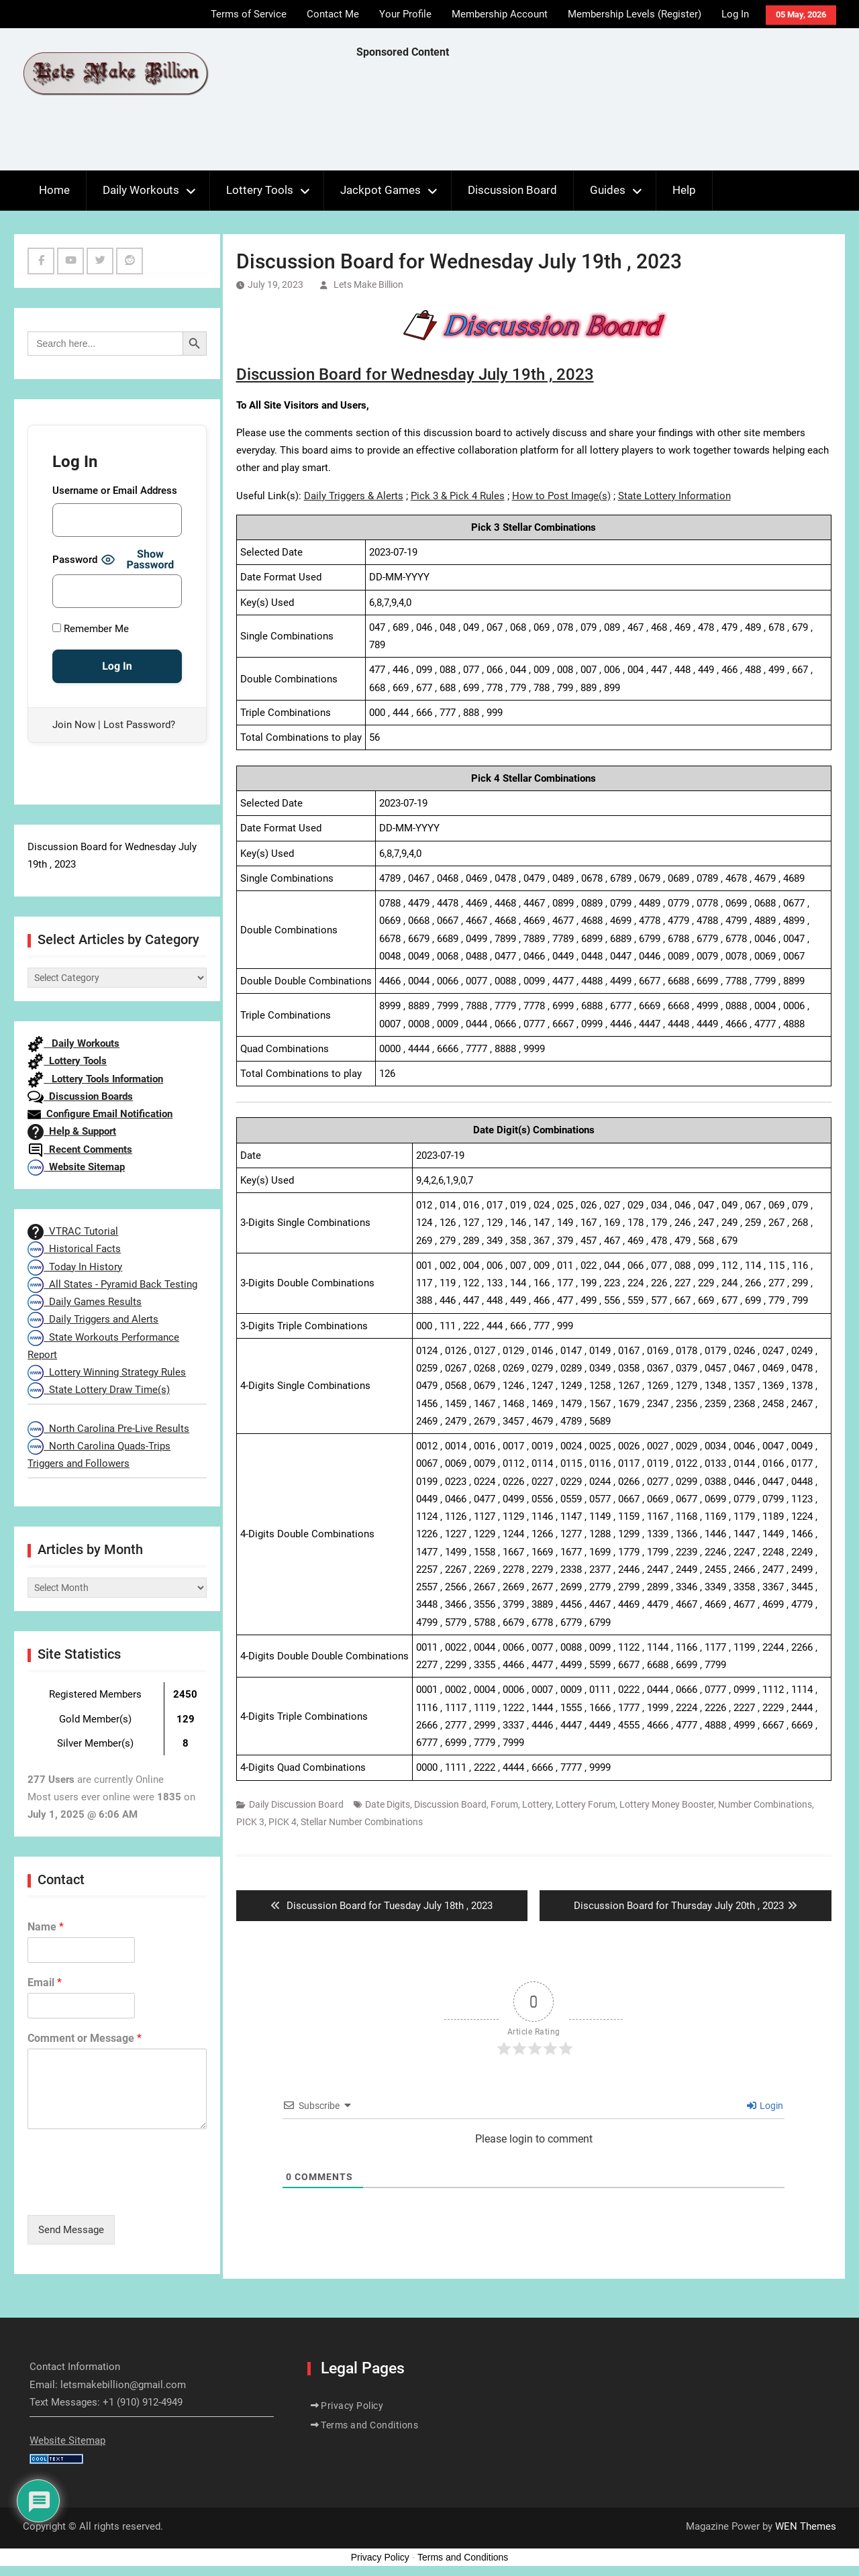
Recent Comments (80, 1149)
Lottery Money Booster (666, 1804)
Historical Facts (74, 1249)
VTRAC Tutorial (73, 1231)
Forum (504, 1804)
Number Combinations (765, 1804)
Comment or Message (85, 2038)
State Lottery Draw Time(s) (99, 1390)
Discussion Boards (80, 1096)
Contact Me (333, 14)
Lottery (537, 1804)
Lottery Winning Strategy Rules (107, 1372)
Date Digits (387, 1804)
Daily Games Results (85, 1302)
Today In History (75, 1267)
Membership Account (500, 14)
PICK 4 (282, 1821)
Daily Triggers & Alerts (353, 496)
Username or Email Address (114, 490)
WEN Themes (805, 2526)
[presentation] (130, 2193)
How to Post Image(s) (561, 496)
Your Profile (405, 14)
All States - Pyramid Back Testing (112, 1284)
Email (45, 1982)
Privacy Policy (352, 2405)
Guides (607, 190)
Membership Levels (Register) (634, 14)
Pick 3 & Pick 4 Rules (458, 496)
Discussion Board (512, 190)
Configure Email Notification (100, 1114)
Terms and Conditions (369, 2425)
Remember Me (90, 629)
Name (46, 1926)
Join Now (73, 725)
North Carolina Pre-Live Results (108, 1429)
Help (684, 190)
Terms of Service (249, 14)
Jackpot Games (380, 190)
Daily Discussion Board (296, 1804)
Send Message (71, 2230)
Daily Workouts (141, 190)
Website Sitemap (76, 1167)
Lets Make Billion (368, 284)
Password (74, 560)
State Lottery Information (674, 496)
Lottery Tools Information (95, 1079)
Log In (735, 14)
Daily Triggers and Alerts (93, 1319)
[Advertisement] (600, 118)
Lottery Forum (585, 1804)
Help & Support (72, 1131)
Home (54, 190)
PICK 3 (250, 1821)
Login (765, 2105)
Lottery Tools (259, 190)
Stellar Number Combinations (362, 1821)
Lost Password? (139, 725)
